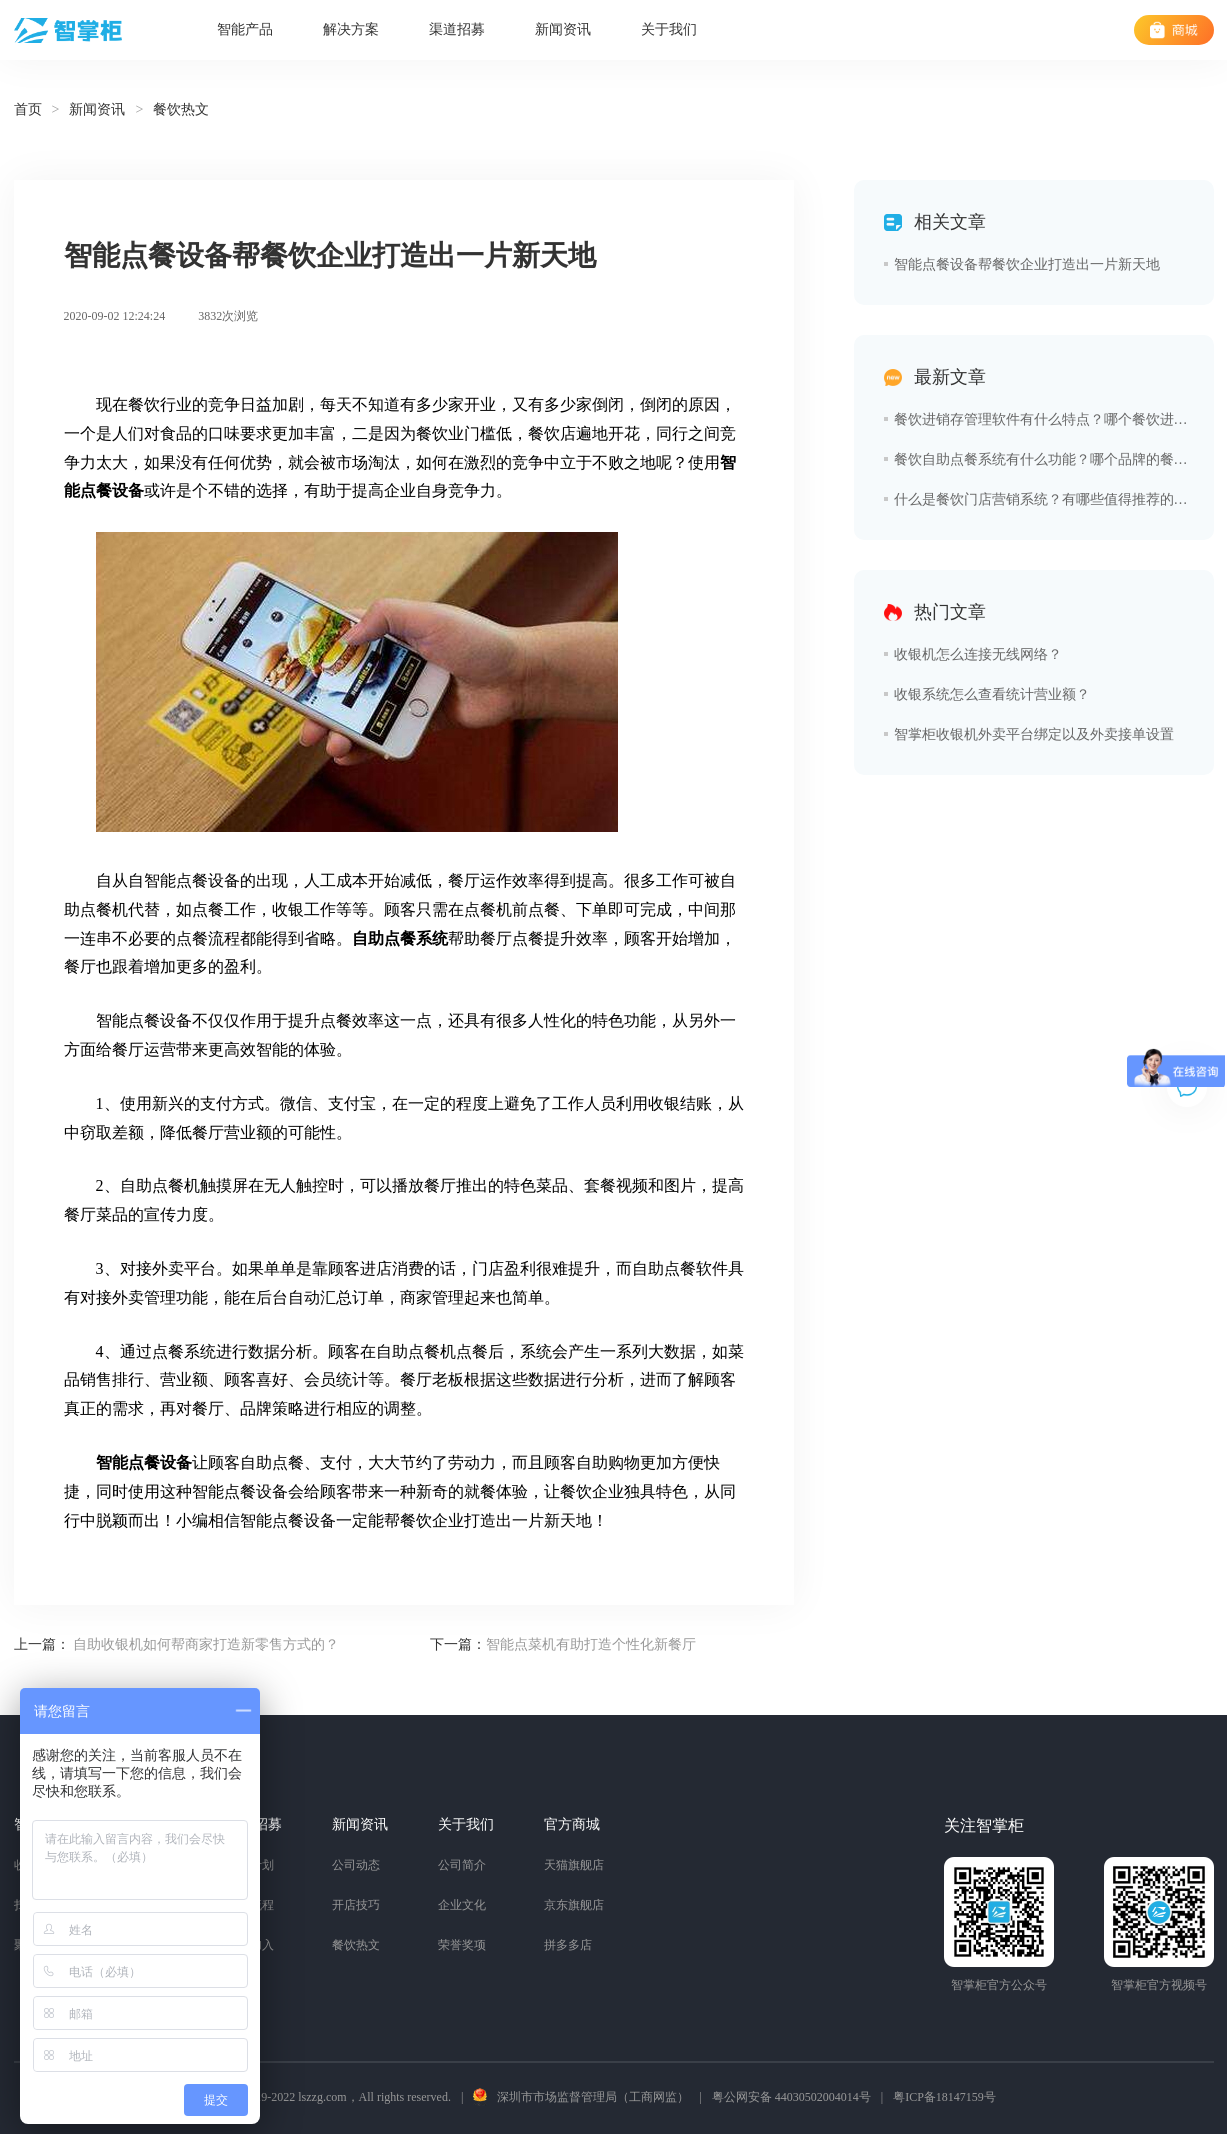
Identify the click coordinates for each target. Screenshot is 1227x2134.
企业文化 (462, 1905)
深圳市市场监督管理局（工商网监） (593, 2097)
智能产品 (245, 29)
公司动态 (356, 1865)
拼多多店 (568, 1945)
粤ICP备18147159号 (944, 2097)
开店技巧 (356, 1905)
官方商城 (572, 1824)
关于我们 (669, 29)
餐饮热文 (356, 1945)
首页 (28, 109)
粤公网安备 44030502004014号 (791, 2097)
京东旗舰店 (574, 1905)
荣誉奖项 (462, 1945)
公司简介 (462, 1865)
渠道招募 (457, 29)
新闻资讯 (563, 29)
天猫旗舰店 (574, 1865)
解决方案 (351, 29)
